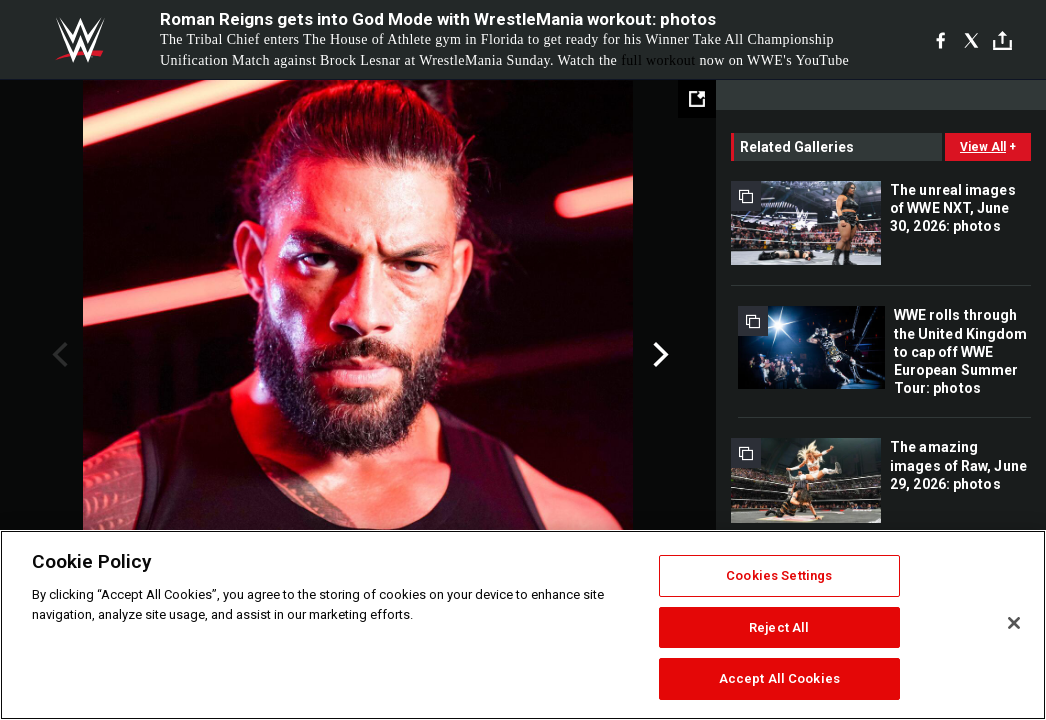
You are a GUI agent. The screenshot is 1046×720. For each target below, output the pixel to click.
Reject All (779, 627)
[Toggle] (1002, 40)
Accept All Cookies (779, 678)
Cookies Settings (779, 575)
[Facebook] (940, 40)
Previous (57, 355)
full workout (658, 60)
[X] (971, 40)
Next (658, 355)
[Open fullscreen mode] (697, 99)
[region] (523, 625)
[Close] (1014, 623)
